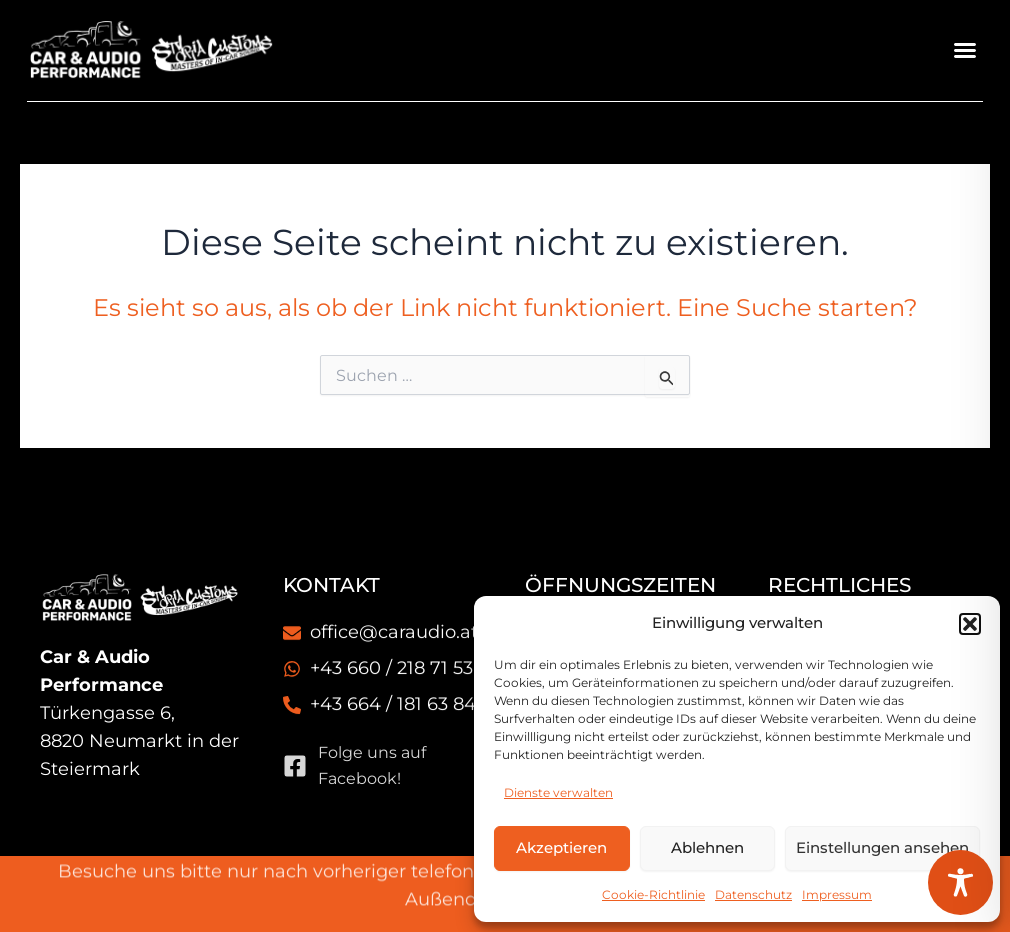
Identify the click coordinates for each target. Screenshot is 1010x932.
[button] (970, 624)
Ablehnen (707, 847)
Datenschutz (753, 894)
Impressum (837, 894)
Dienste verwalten (558, 792)
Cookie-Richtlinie (653, 894)
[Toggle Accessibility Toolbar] (960, 882)
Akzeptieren (561, 847)
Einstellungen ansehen (882, 847)
